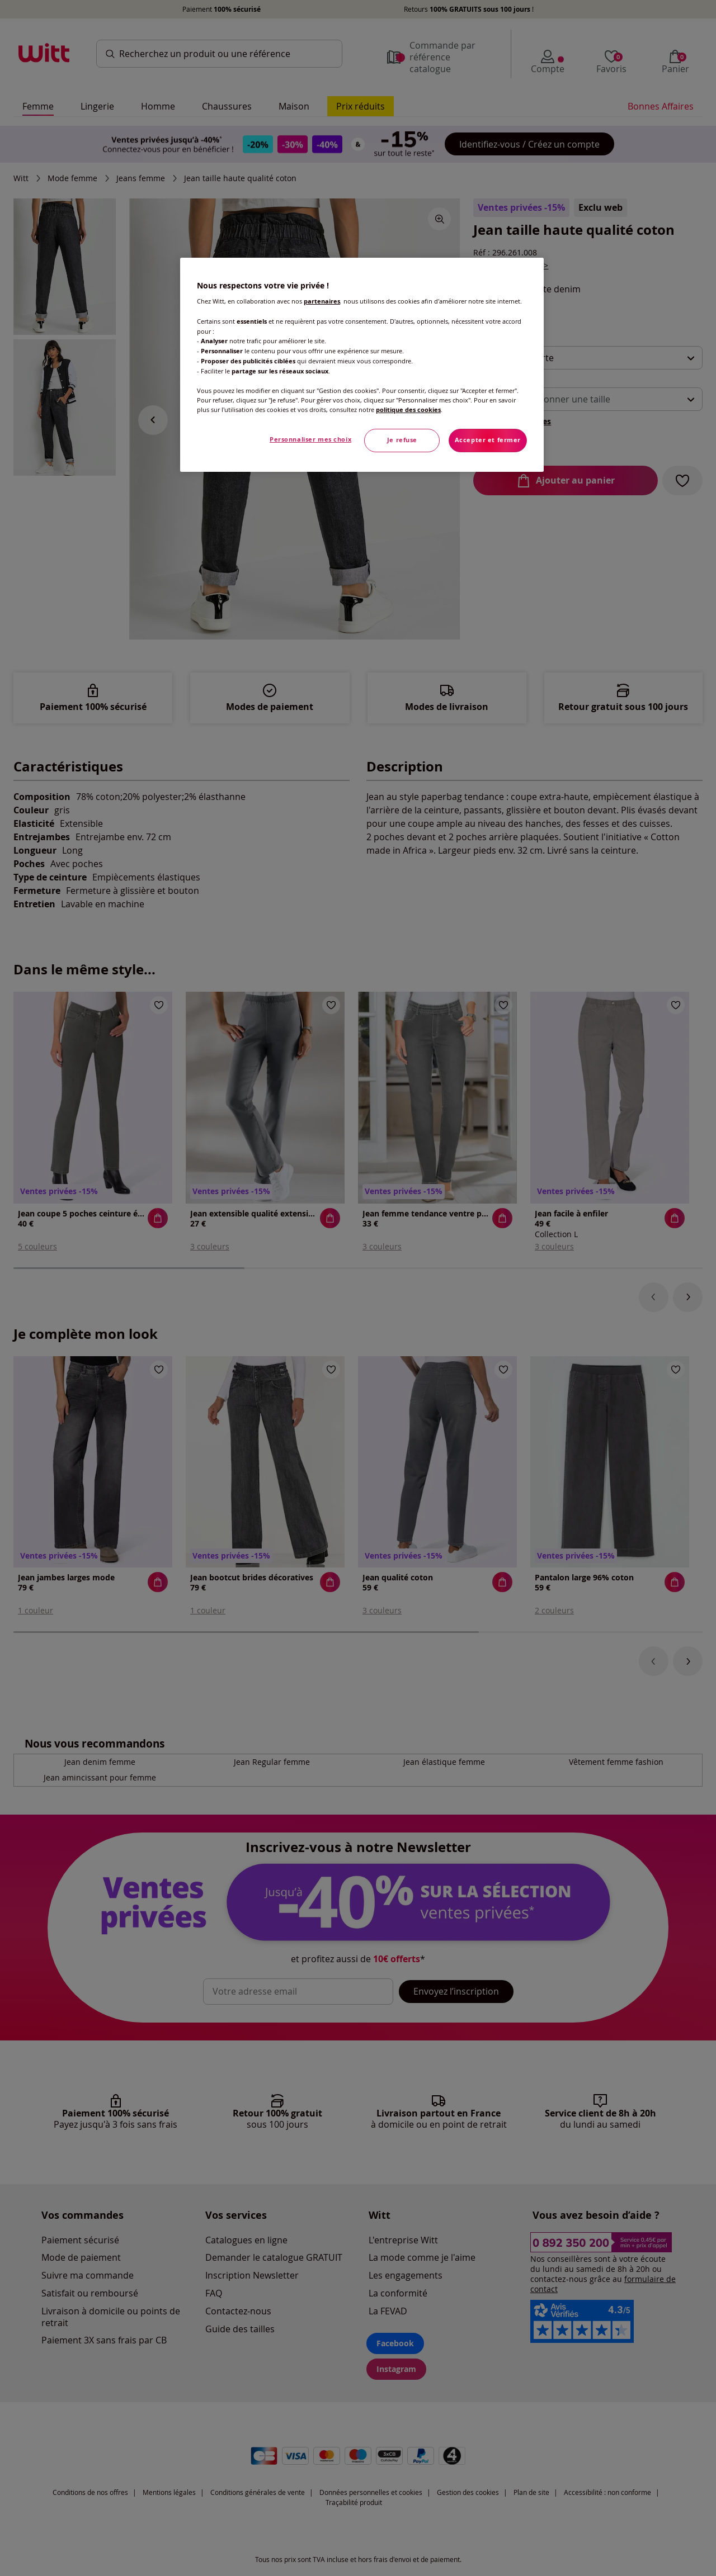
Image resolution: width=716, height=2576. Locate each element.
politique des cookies (408, 409)
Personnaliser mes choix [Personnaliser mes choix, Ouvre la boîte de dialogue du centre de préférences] (310, 439)
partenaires (322, 301)
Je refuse (402, 439)
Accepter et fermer (488, 439)
